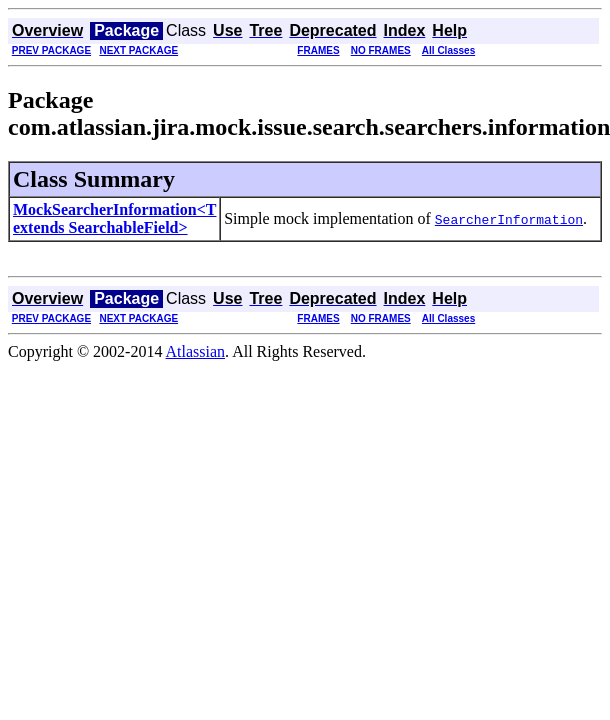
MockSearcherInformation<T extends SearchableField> (114, 218)
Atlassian (196, 351)
